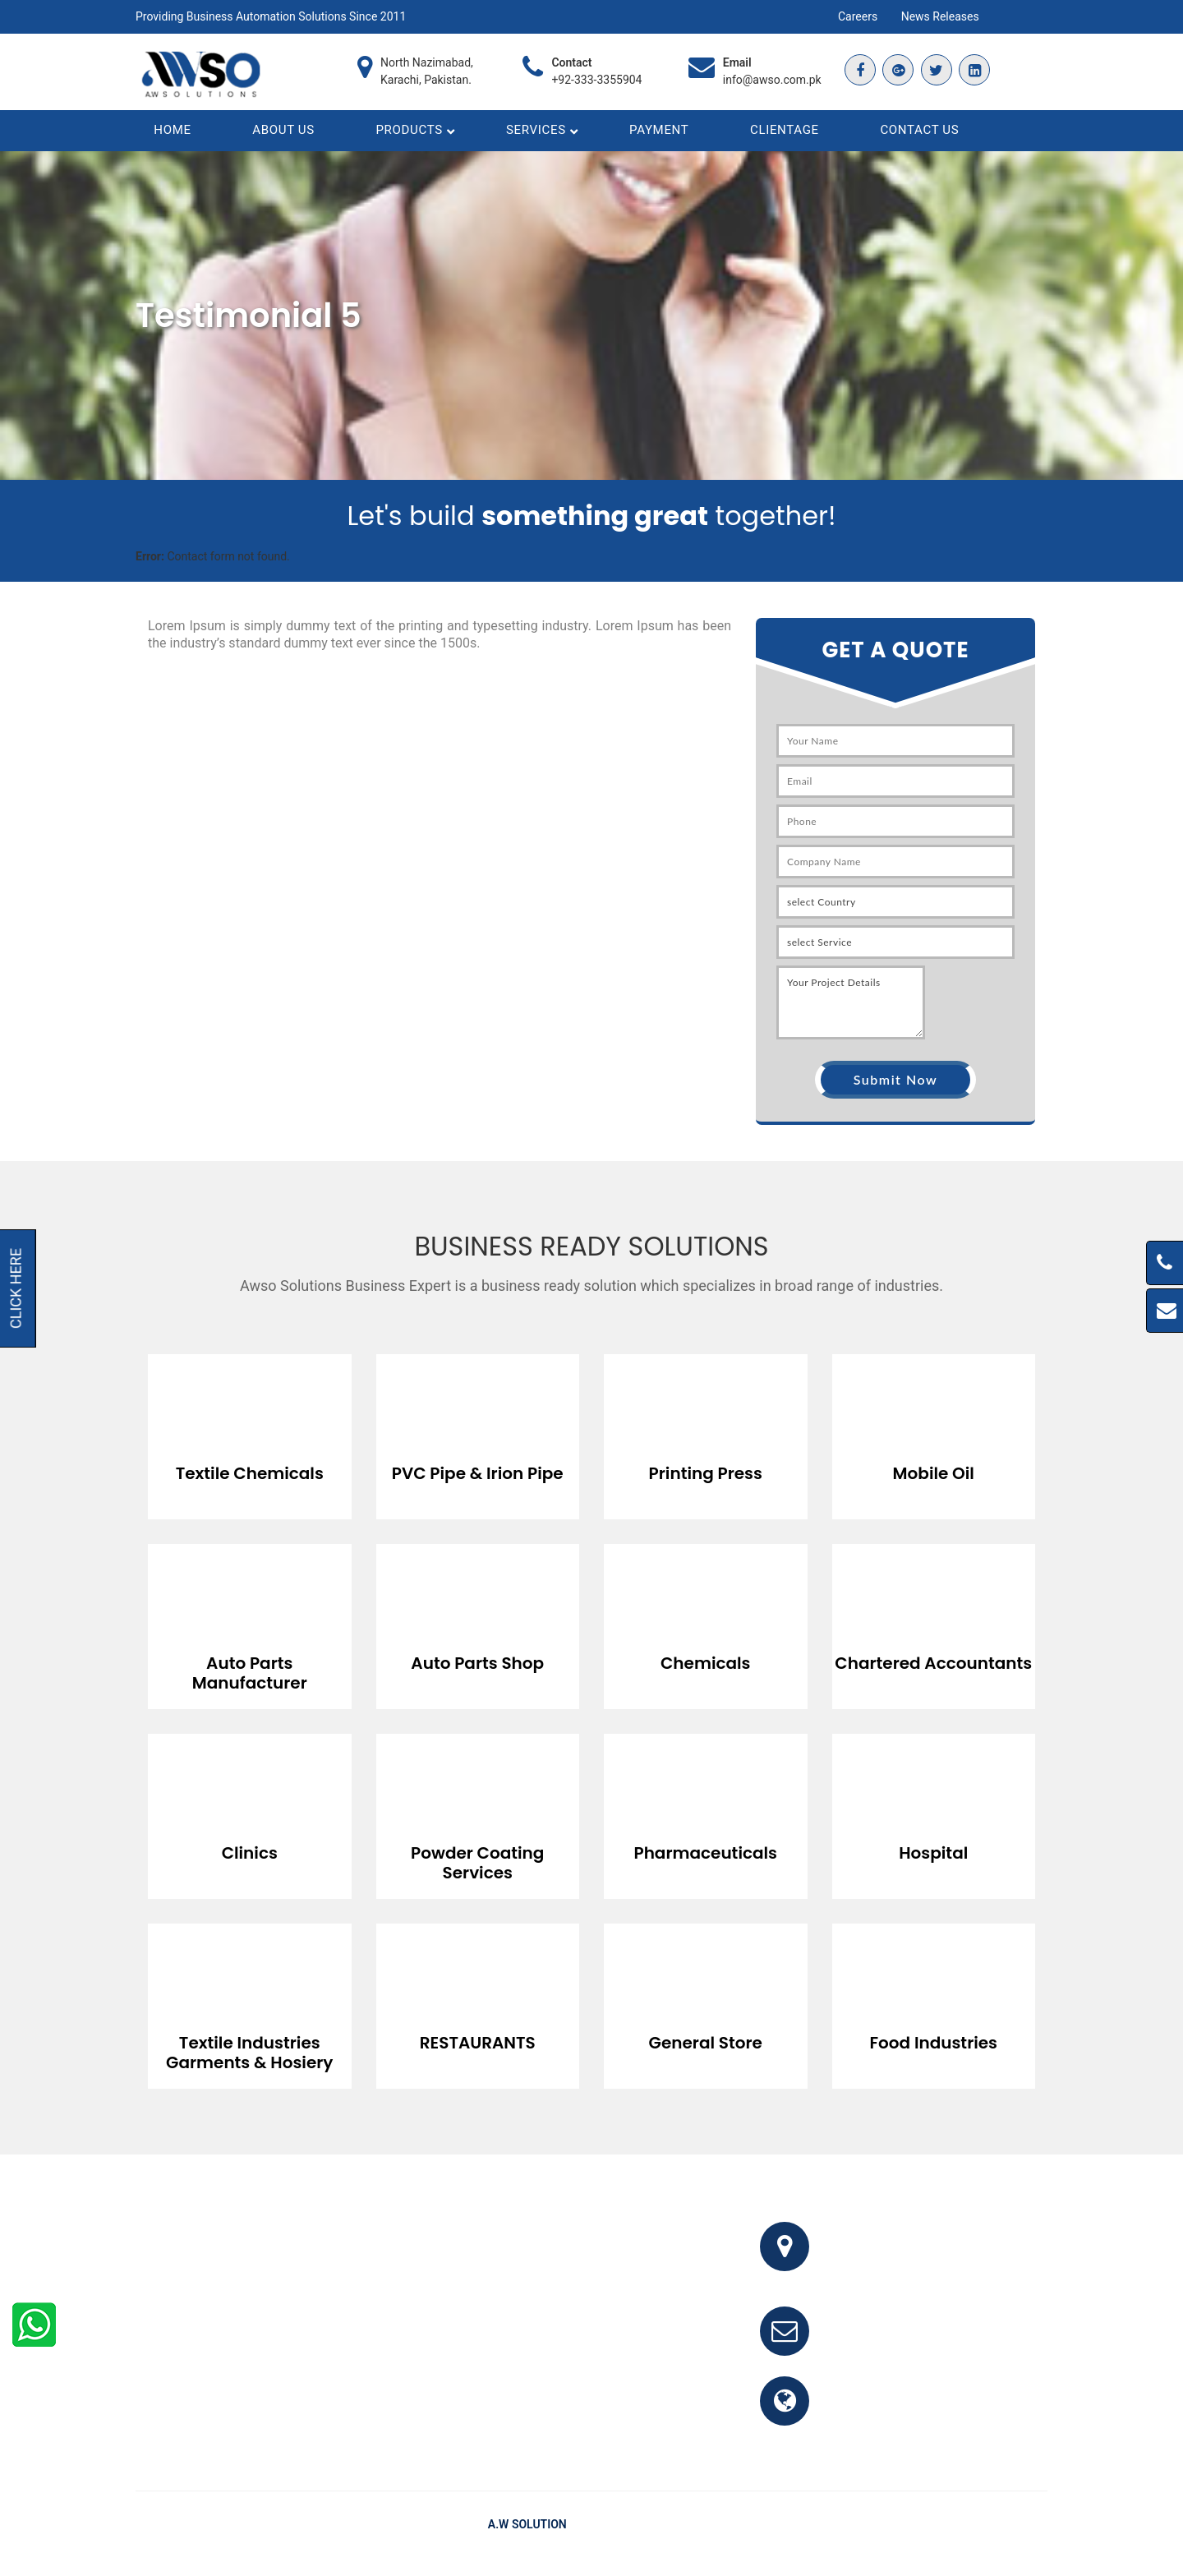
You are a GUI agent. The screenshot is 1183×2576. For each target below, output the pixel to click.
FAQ (887, 2534)
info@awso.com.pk (772, 79)
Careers (857, 16)
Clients (1013, 2534)
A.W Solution (527, 2534)
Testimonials (946, 2534)
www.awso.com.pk (889, 2420)
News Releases (940, 16)
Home (844, 2534)
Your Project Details (850, 1012)
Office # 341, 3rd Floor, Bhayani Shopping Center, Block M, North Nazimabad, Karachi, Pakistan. (940, 2265)
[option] (250, 1434)
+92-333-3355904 (596, 79)
